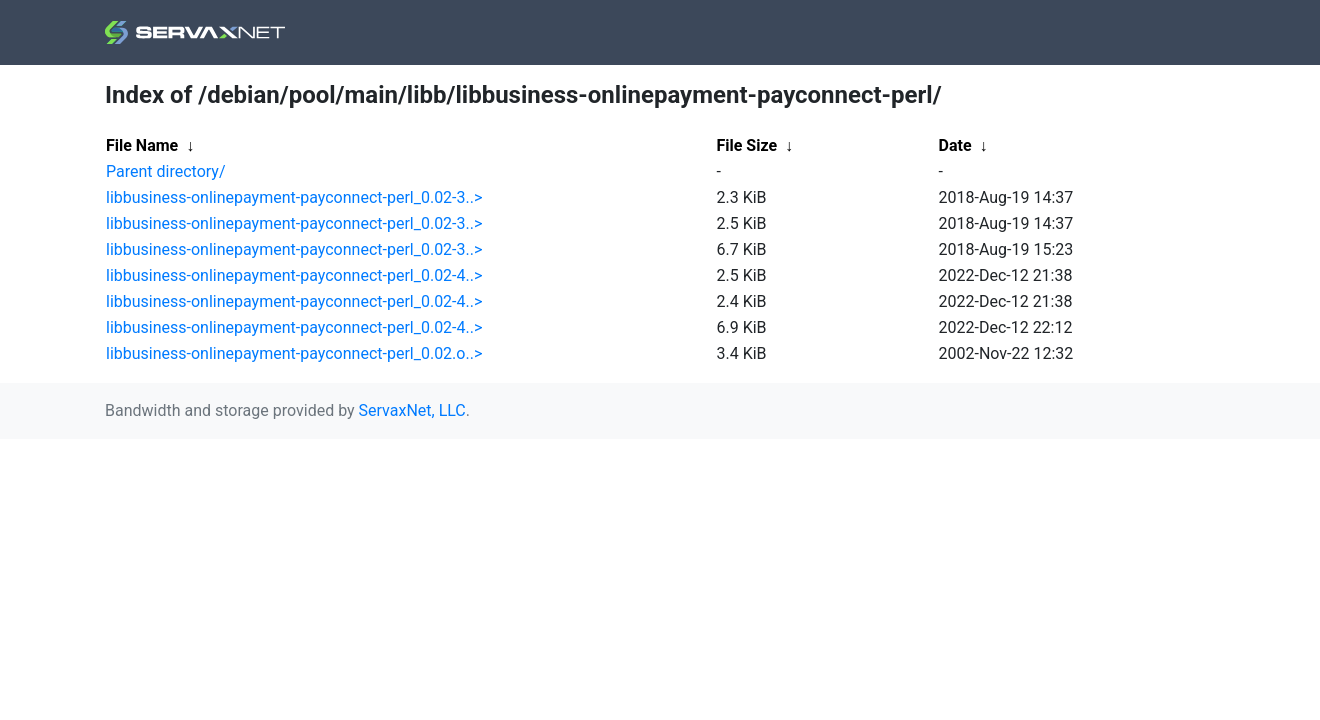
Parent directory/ (166, 171)
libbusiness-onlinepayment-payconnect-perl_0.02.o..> (294, 353)
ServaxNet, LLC (412, 410)
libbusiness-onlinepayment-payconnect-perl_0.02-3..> (294, 197)
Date (955, 145)
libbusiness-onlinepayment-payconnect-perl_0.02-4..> (294, 275)
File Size (747, 145)
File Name (142, 145)
